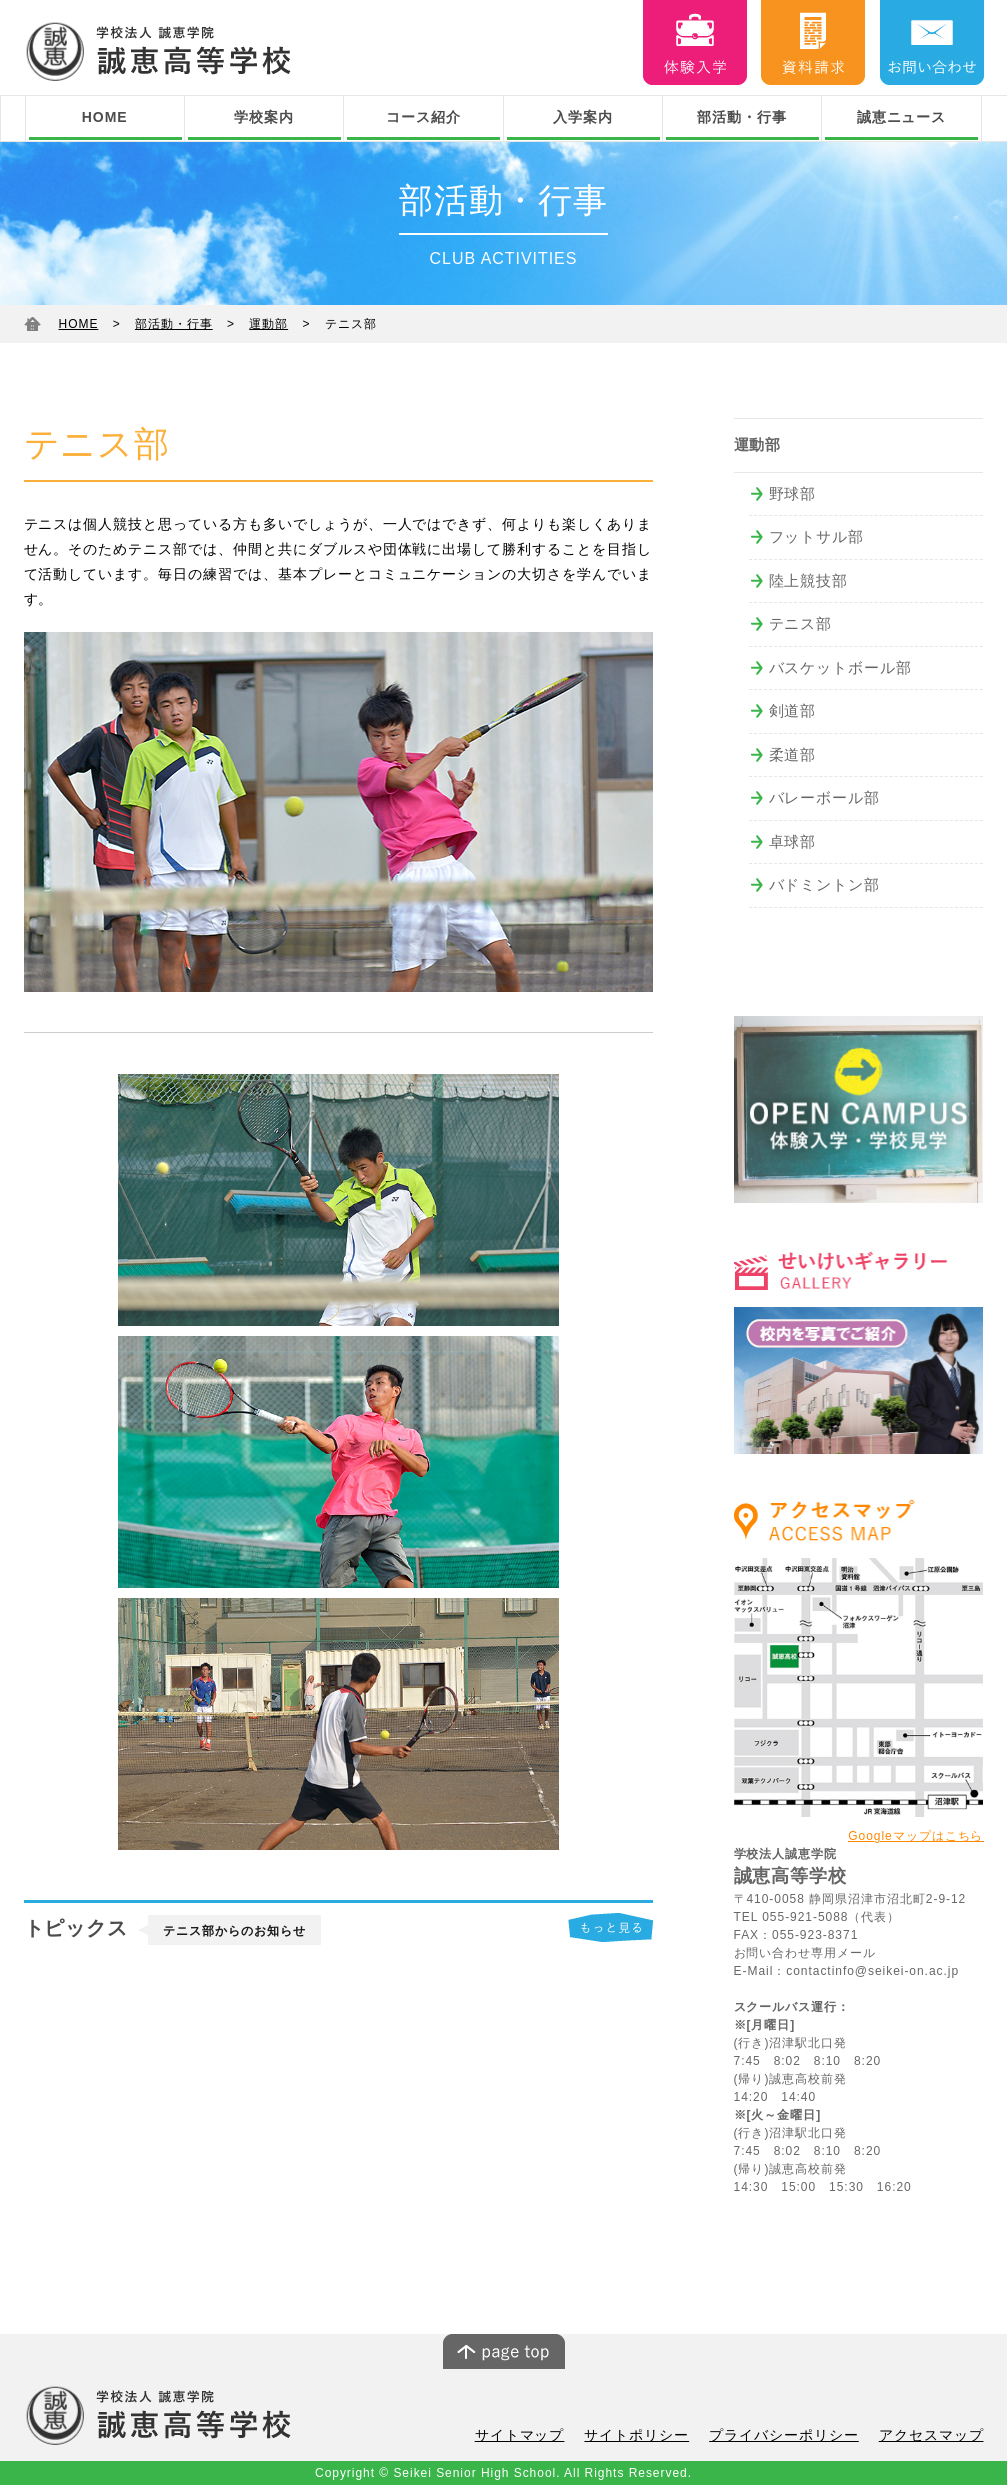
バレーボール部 (825, 797)
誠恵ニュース (902, 117)
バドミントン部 (825, 884)
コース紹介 (423, 117)
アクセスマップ (935, 2436)
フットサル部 (817, 536)
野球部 (793, 493)
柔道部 (793, 754)
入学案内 (583, 117)
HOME (105, 117)
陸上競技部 (809, 580)
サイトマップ (547, 2436)
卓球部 (793, 841)
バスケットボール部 (841, 667)
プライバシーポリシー (796, 2436)
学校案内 (264, 117)
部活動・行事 (742, 117)
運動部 (268, 324)
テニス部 (801, 623)
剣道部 (793, 710)
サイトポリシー (657, 2436)
